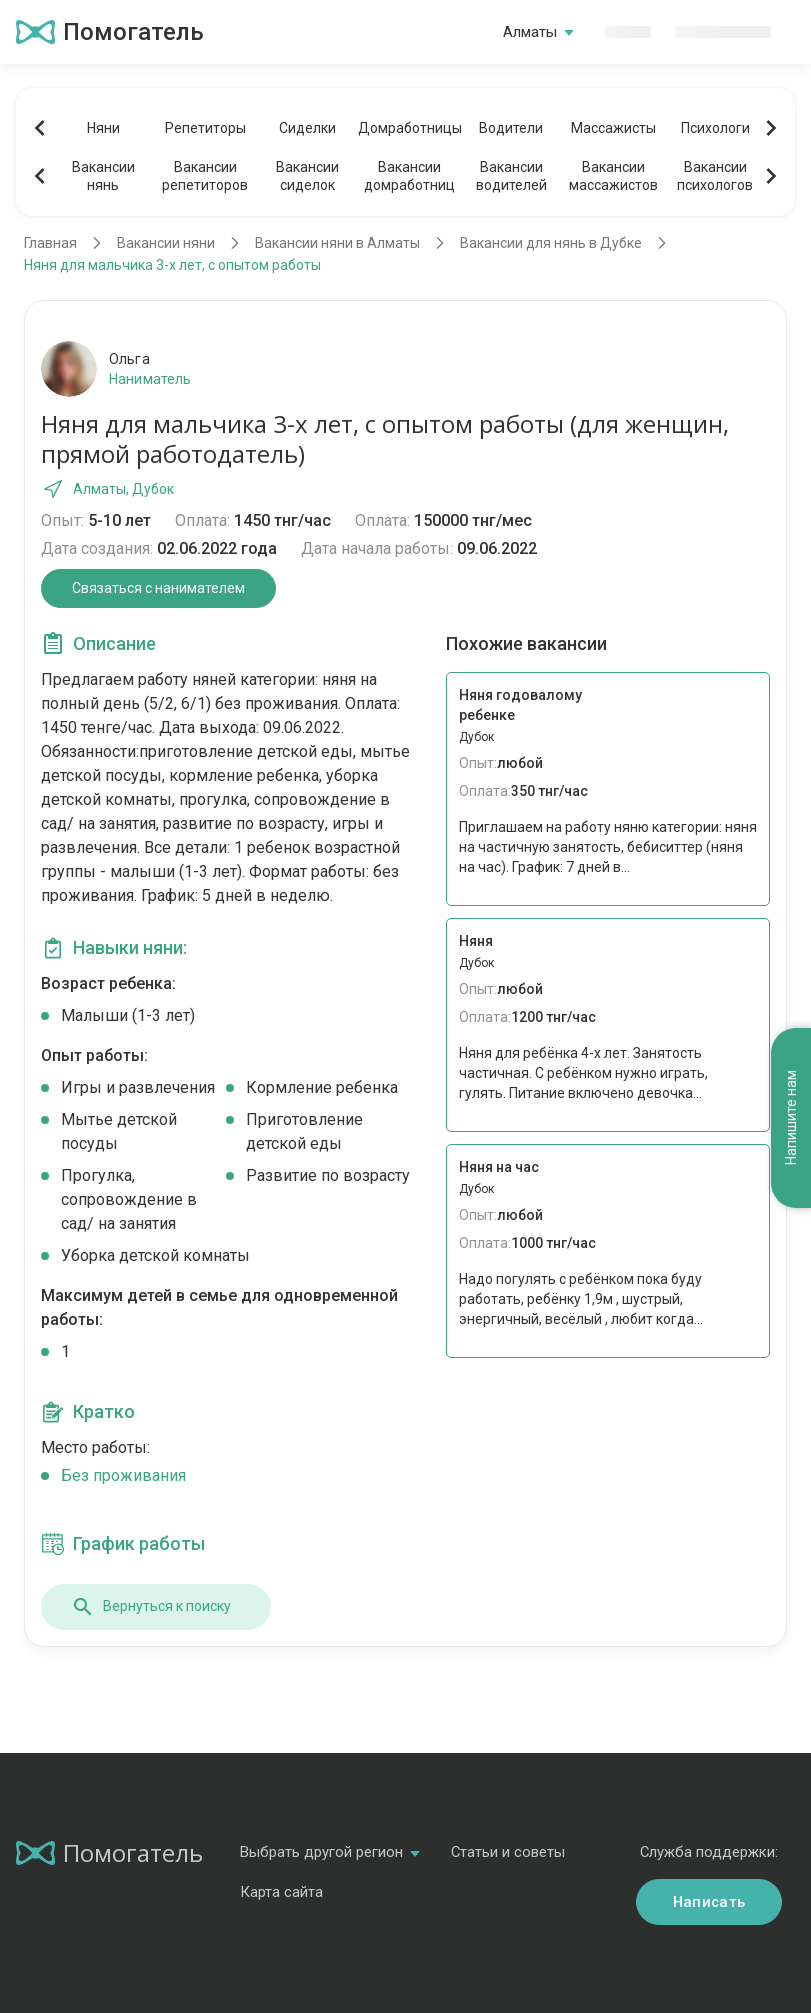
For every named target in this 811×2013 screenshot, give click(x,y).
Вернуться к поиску (151, 1607)
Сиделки (307, 128)
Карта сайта (281, 1892)
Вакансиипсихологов (715, 176)
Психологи (715, 128)
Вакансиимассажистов (613, 176)
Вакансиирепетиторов (205, 176)
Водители (511, 128)
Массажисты (613, 128)
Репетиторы (205, 128)
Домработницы (409, 128)
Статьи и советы (508, 1852)
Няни (103, 128)
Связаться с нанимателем (158, 588)
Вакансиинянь (103, 176)
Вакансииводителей (511, 176)
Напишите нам (791, 1117)
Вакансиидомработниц (409, 176)
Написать (709, 1902)
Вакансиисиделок (307, 176)
